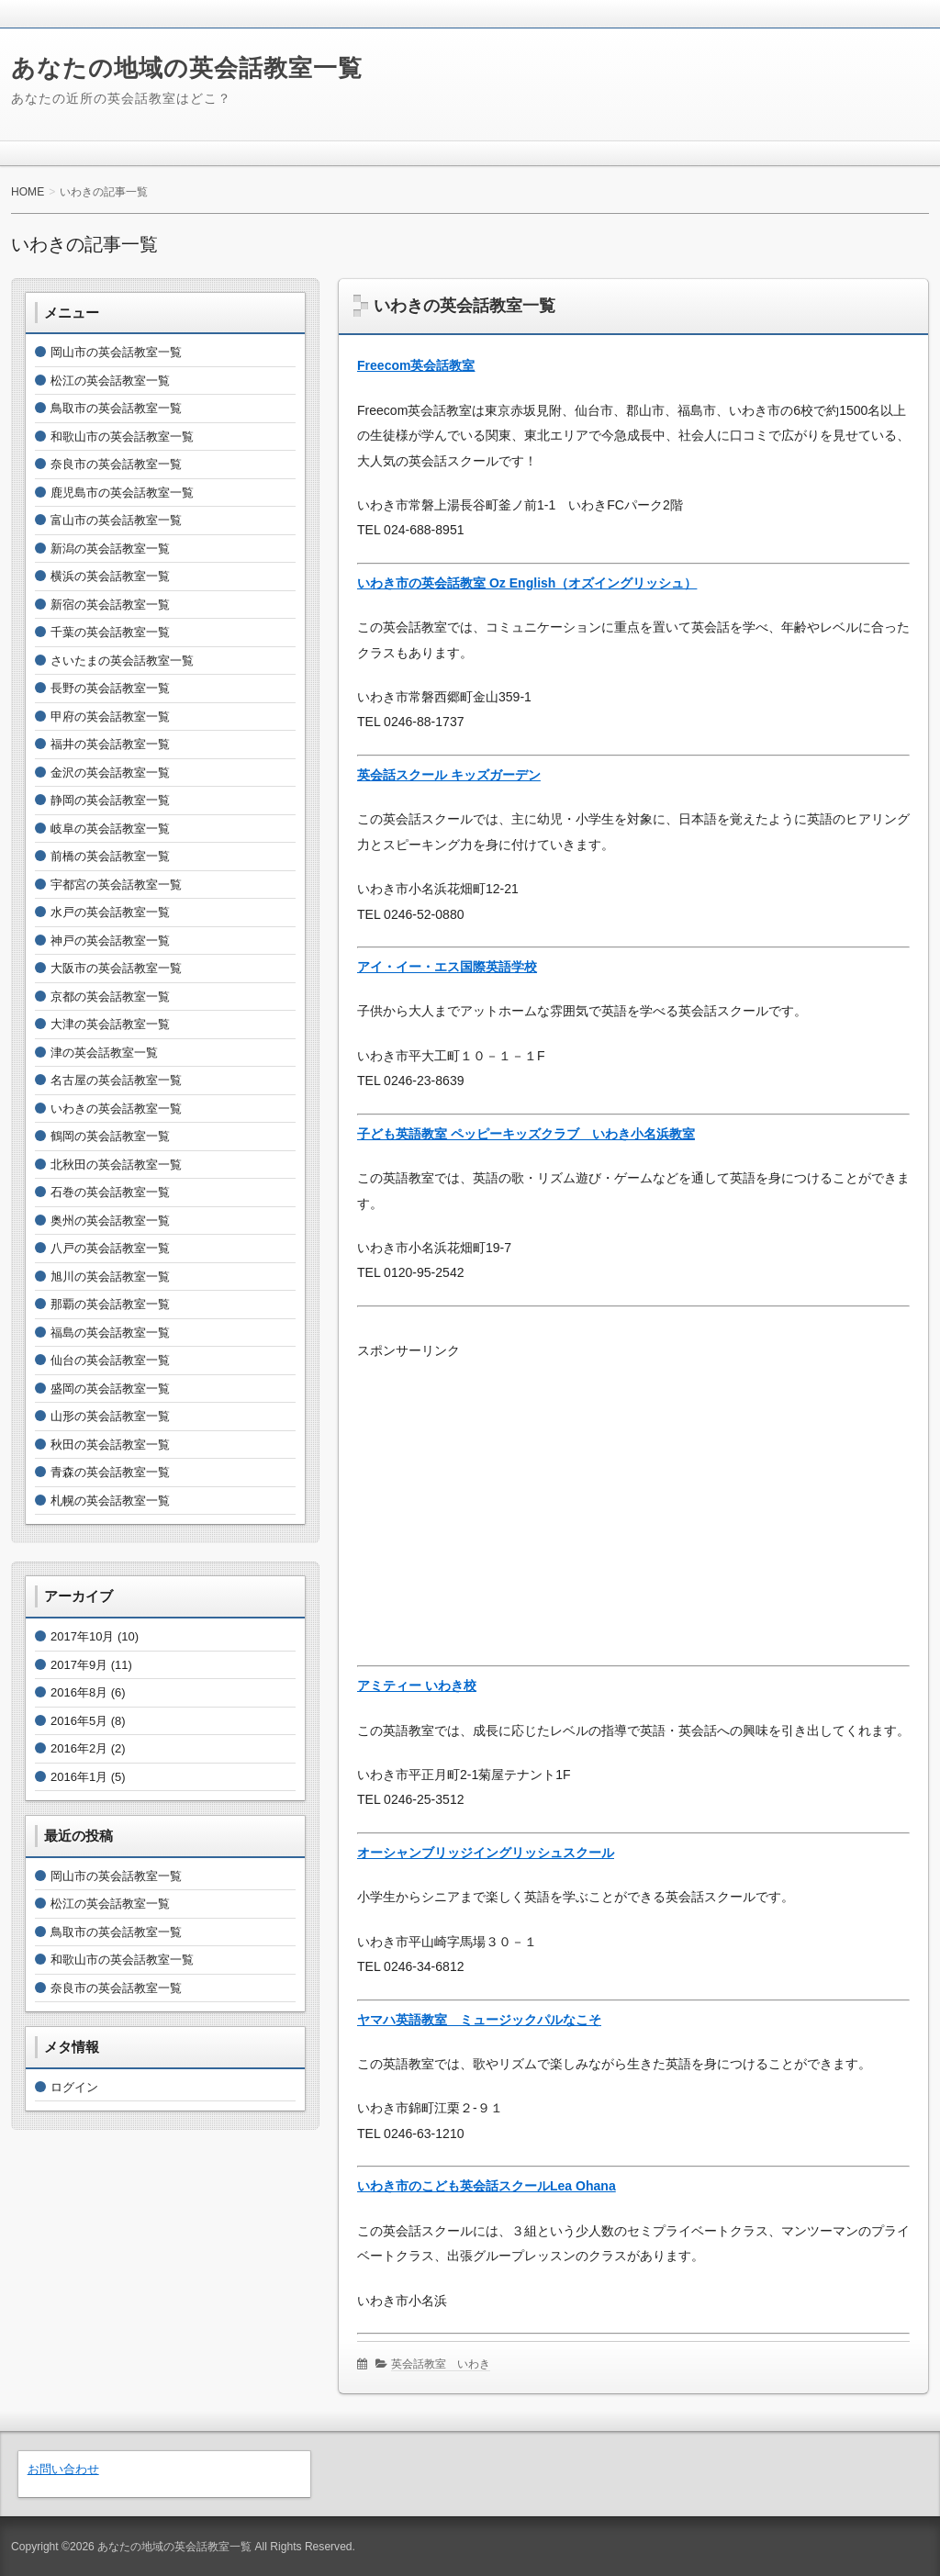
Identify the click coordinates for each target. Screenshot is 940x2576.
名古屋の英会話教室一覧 (116, 1080)
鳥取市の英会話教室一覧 (116, 408)
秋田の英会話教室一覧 (110, 1444)
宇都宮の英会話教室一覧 (116, 884)
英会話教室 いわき (440, 2364)
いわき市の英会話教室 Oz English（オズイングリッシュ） (527, 583)
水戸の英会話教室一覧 (110, 912)
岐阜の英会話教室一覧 (110, 828)
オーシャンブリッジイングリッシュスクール (485, 1852)
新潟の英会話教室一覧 (110, 548)
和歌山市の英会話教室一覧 (122, 436)
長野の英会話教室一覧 (110, 688)
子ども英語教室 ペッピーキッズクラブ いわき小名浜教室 (526, 1133)
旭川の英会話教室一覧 (110, 1276)
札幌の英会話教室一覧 (110, 1500)
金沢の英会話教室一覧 (110, 772)
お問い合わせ (63, 2469)
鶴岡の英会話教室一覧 (110, 1136)
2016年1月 (78, 1777)
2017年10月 (82, 1636)
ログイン (74, 2087)
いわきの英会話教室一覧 (464, 306)
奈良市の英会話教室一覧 (116, 464)
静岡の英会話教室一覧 (110, 800)
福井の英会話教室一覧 (110, 744)
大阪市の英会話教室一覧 (116, 968)
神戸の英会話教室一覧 (110, 940)
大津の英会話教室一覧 (110, 1024)
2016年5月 (78, 1721)
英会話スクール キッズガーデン (449, 774)
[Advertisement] (633, 1492)
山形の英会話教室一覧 (110, 1416)
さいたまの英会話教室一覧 (122, 660)
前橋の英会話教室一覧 (110, 856)
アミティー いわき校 (416, 1685)
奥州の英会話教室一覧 (110, 1220)
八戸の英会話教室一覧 (110, 1248)
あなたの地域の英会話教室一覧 (187, 68)
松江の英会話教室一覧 (110, 380)
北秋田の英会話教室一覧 (116, 1164)
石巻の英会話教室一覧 (110, 1192)
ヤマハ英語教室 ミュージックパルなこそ (479, 2019)
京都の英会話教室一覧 (110, 996)
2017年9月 (78, 1665)
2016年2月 (78, 1748)
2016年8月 (78, 1692)
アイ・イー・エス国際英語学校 (447, 966)
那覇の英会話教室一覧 (110, 1304)
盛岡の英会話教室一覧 (110, 1388)
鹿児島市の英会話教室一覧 (122, 492)
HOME (27, 191)
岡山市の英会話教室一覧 (116, 352)
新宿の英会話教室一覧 (110, 604)
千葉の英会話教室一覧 (110, 632)
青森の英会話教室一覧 (110, 1472)
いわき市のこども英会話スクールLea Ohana (486, 2185)
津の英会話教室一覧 (104, 1052)
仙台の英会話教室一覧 (110, 1360)
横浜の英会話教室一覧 (110, 576)
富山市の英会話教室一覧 (116, 520)
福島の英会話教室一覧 (110, 1332)
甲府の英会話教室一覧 (110, 716)
